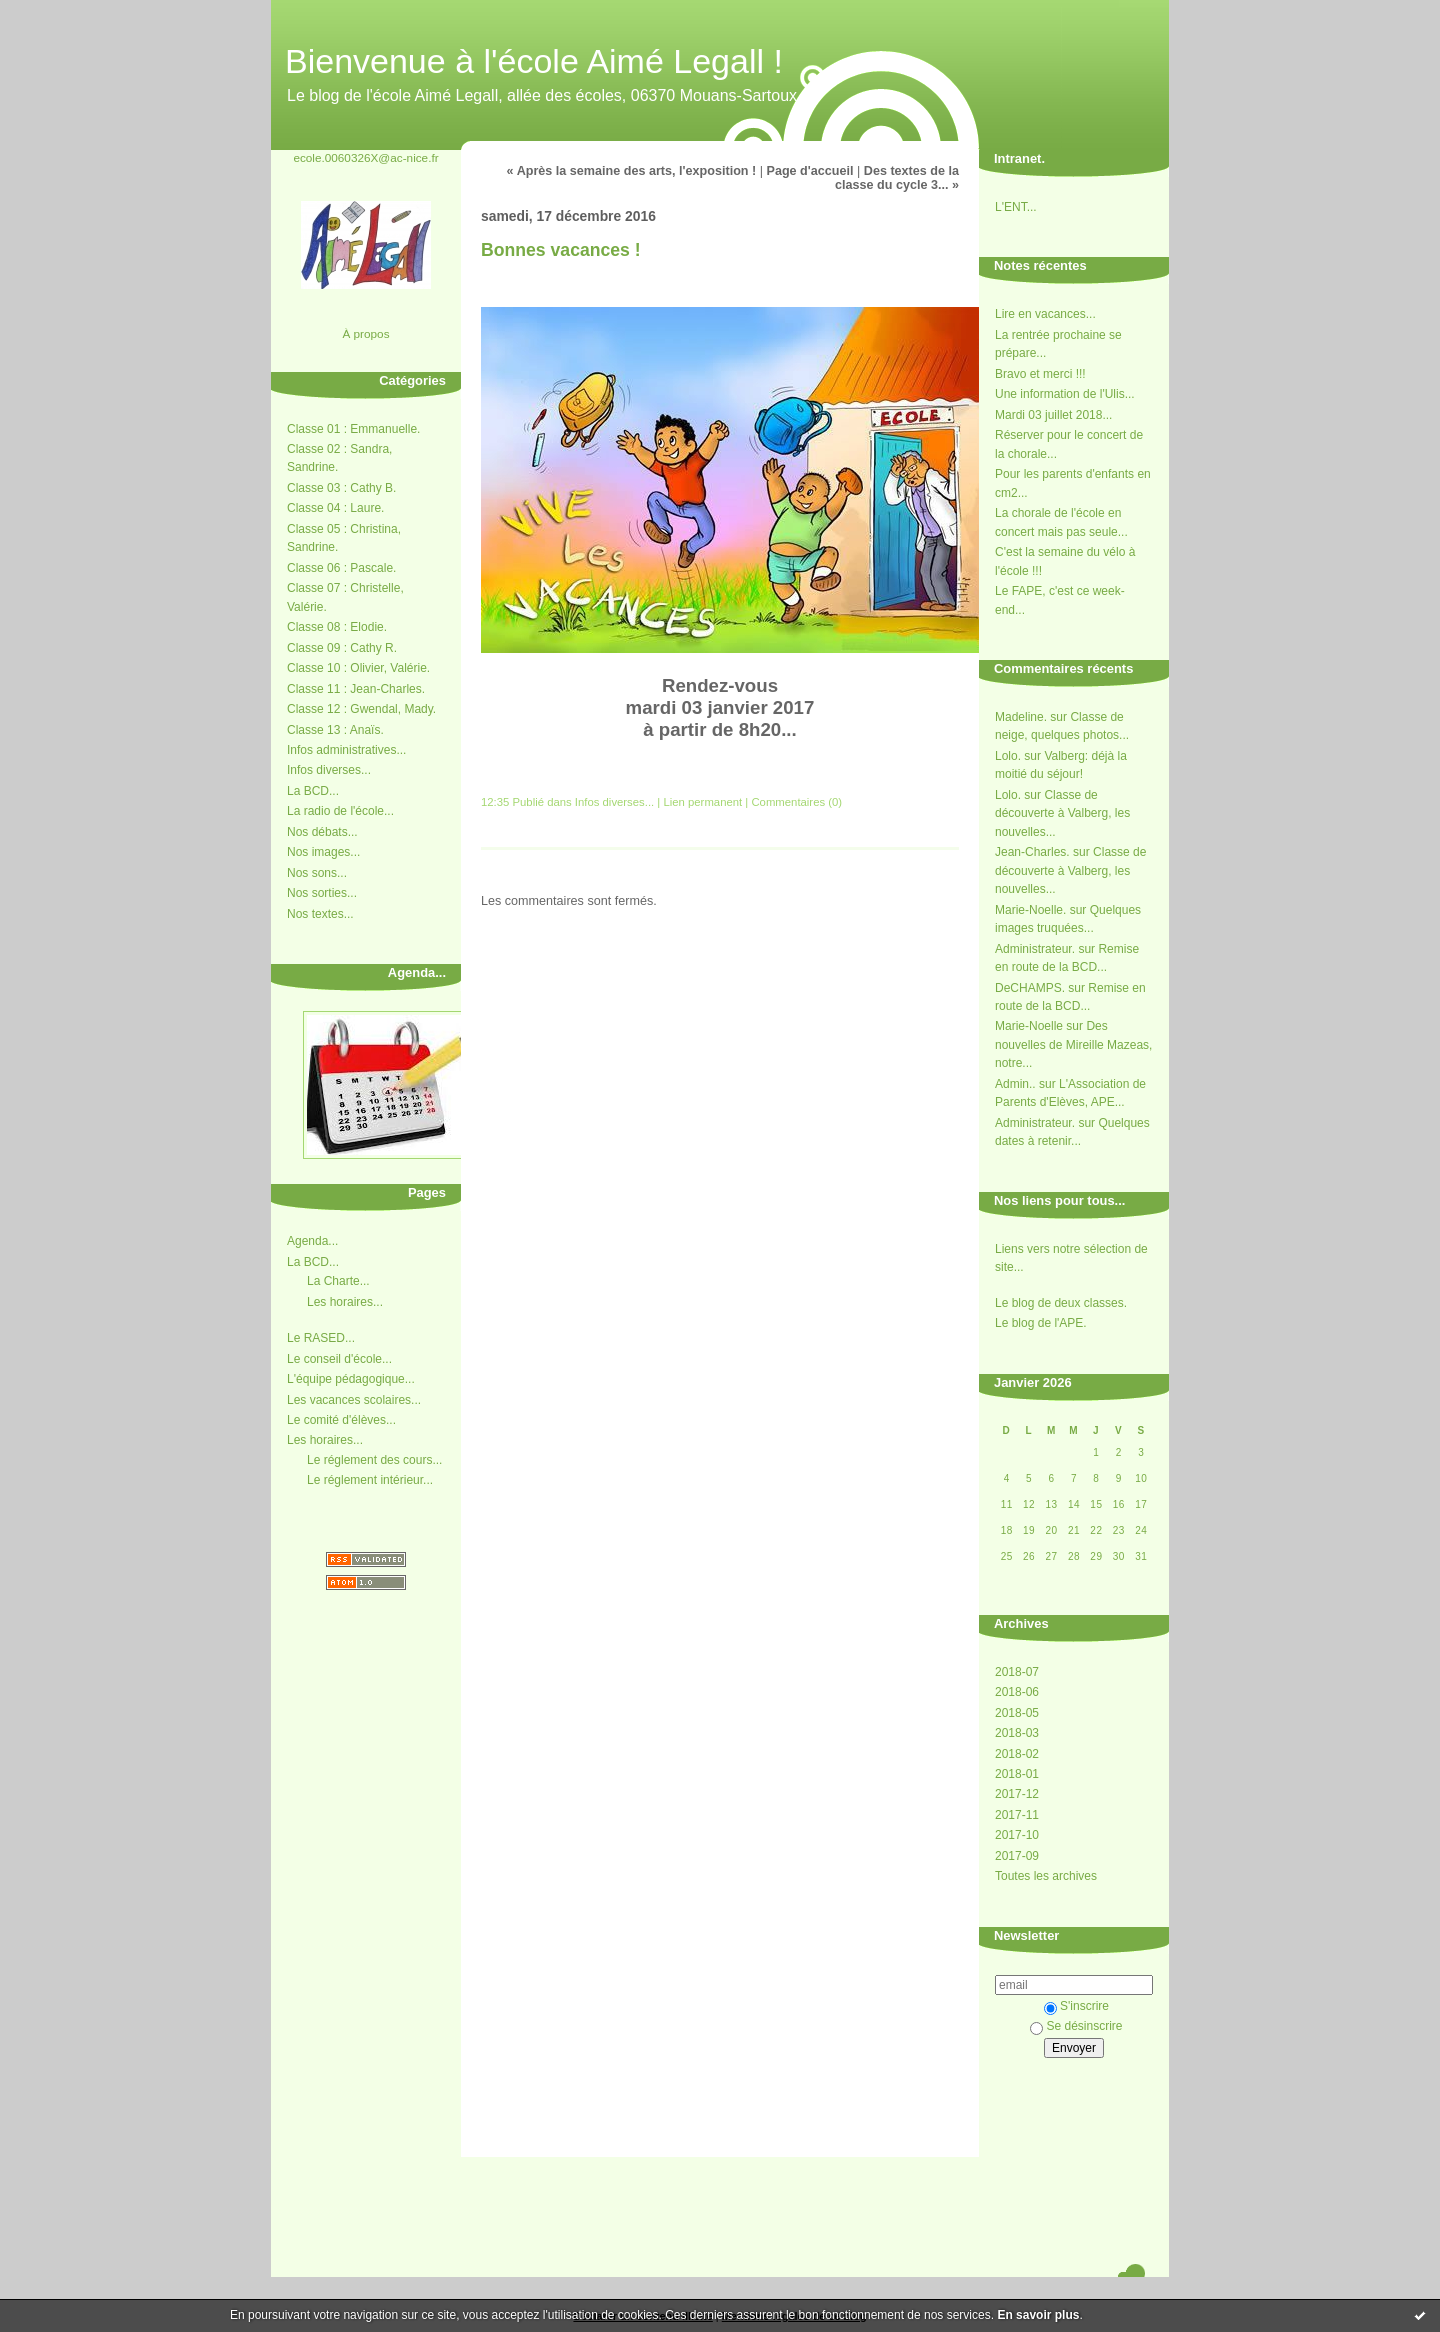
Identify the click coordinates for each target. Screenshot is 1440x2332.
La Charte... (338, 1281)
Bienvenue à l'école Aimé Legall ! (534, 61)
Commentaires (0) (796, 802)
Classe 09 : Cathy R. (342, 648)
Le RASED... (321, 1338)
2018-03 (1017, 1733)
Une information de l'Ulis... (1065, 394)
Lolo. (1008, 756)
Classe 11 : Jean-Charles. (356, 689)
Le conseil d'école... (339, 1359)
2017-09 (1017, 1856)
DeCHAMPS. (1030, 988)
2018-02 (1017, 1754)
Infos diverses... (329, 770)
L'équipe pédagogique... (351, 1379)
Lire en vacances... (1045, 314)
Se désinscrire (1076, 2026)
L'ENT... (1016, 207)
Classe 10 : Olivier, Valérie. (358, 668)
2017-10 (1017, 1835)
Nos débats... (322, 832)
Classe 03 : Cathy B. (341, 488)
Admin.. (1015, 1084)
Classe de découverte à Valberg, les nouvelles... (1062, 813)
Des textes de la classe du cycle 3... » (897, 178)
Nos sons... (317, 873)
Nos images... (323, 852)
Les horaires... (345, 1302)
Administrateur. (1035, 949)
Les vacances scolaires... (354, 1400)
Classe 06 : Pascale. (341, 568)
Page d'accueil (810, 171)
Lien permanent (702, 802)
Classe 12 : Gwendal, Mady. (361, 709)
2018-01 (1017, 1774)
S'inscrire (1076, 2006)
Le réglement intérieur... (370, 1480)
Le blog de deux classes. (1061, 1303)
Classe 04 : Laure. (335, 508)
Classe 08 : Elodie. (337, 627)
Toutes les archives (1046, 1876)
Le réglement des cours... (374, 1460)
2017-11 (1017, 1815)
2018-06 (1017, 1692)
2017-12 (1017, 1794)
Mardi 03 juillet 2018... (1053, 415)
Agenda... (312, 1241)
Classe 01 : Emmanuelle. (353, 429)
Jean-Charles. (1032, 852)
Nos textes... (320, 914)
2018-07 (1017, 1672)
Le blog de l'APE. (1041, 1323)
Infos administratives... (346, 750)
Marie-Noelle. (1030, 910)
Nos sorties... (322, 893)
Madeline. (1021, 717)
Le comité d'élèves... (341, 1420)
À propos (365, 333)
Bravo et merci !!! (1040, 374)
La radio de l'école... (340, 811)
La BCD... (313, 791)
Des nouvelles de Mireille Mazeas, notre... (1073, 1044)
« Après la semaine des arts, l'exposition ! (632, 171)
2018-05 (1017, 1713)
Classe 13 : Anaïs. (335, 730)
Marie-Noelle (1029, 1026)
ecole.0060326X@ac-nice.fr (365, 157)
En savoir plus (1038, 2315)
